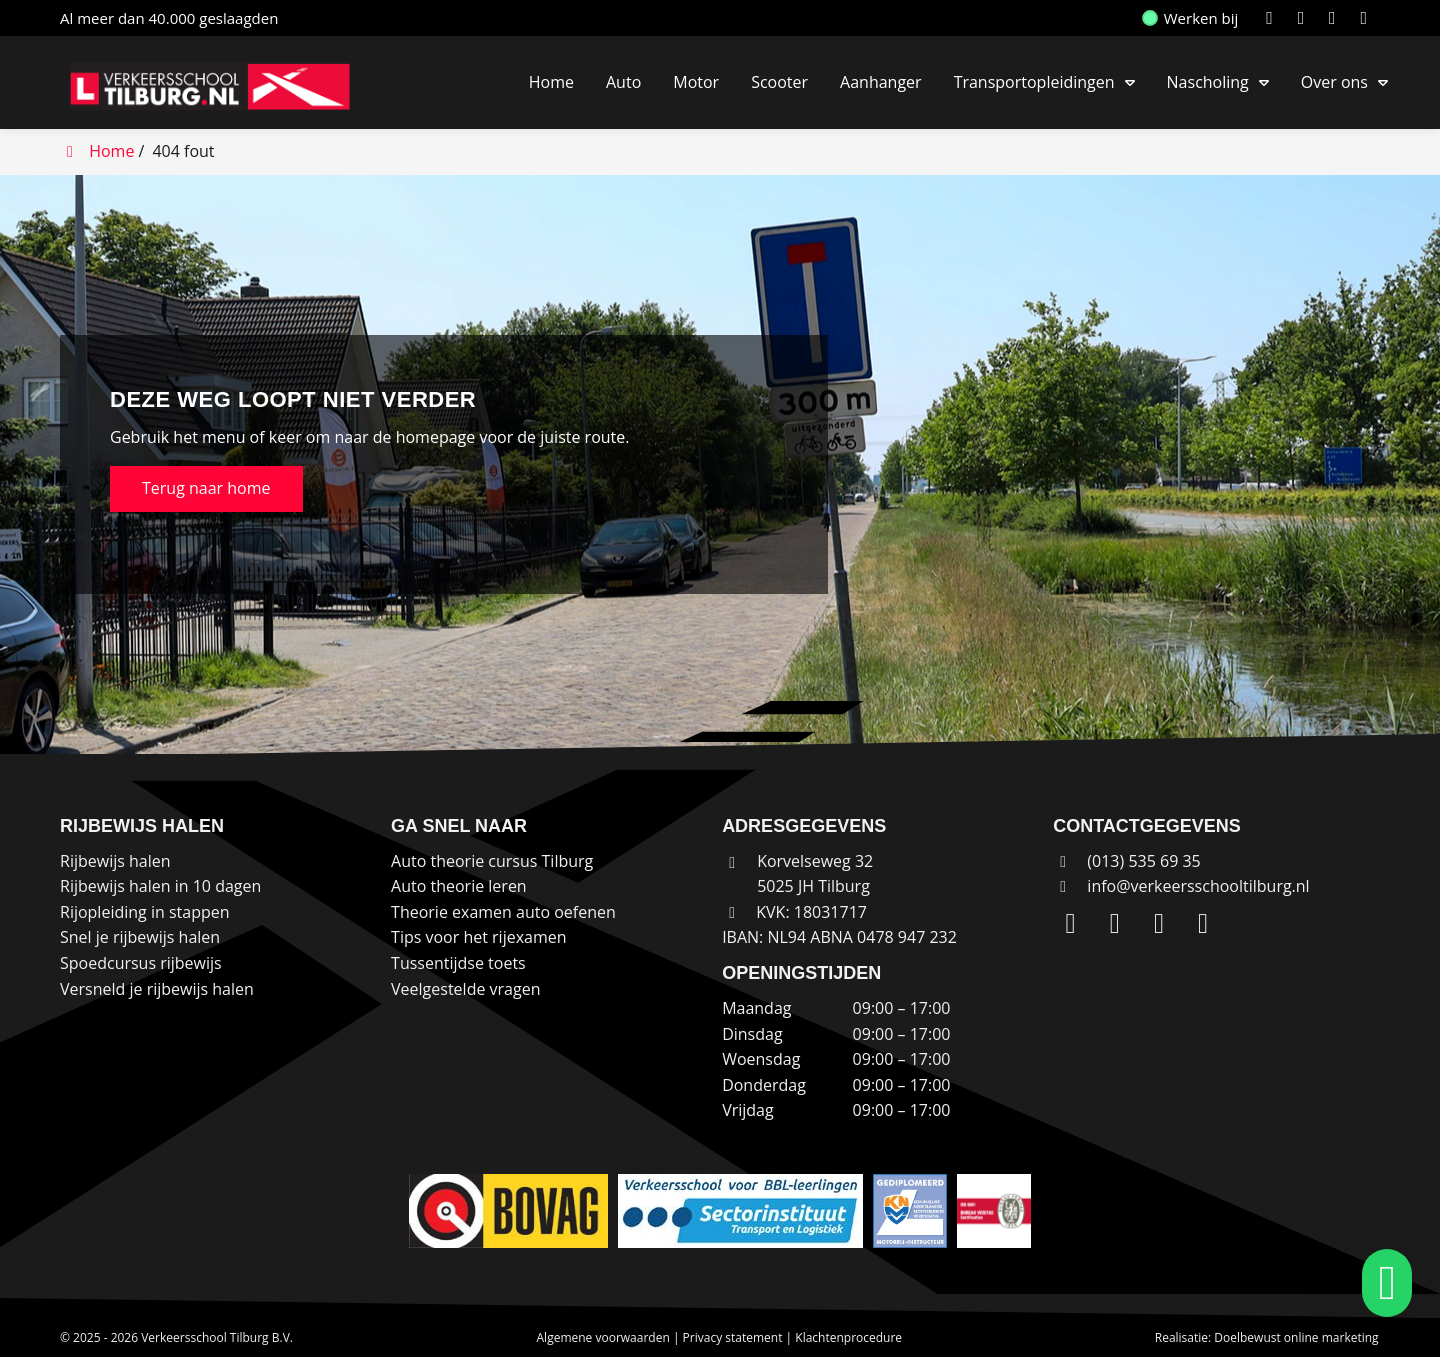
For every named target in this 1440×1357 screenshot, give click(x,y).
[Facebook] (1336, 18)
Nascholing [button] (1208, 82)
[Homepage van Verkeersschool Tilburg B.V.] (220, 86)
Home (551, 82)
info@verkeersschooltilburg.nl (1198, 886)
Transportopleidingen (1034, 82)
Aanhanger (881, 82)
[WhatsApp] (1367, 18)
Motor (696, 82)
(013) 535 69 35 (1127, 861)
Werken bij (1191, 18)
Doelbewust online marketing (1296, 1337)
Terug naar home (206, 488)
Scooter (779, 82)
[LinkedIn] (1273, 18)
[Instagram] (1305, 18)
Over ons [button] (1334, 82)
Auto (623, 82)
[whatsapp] (1381, 1283)
